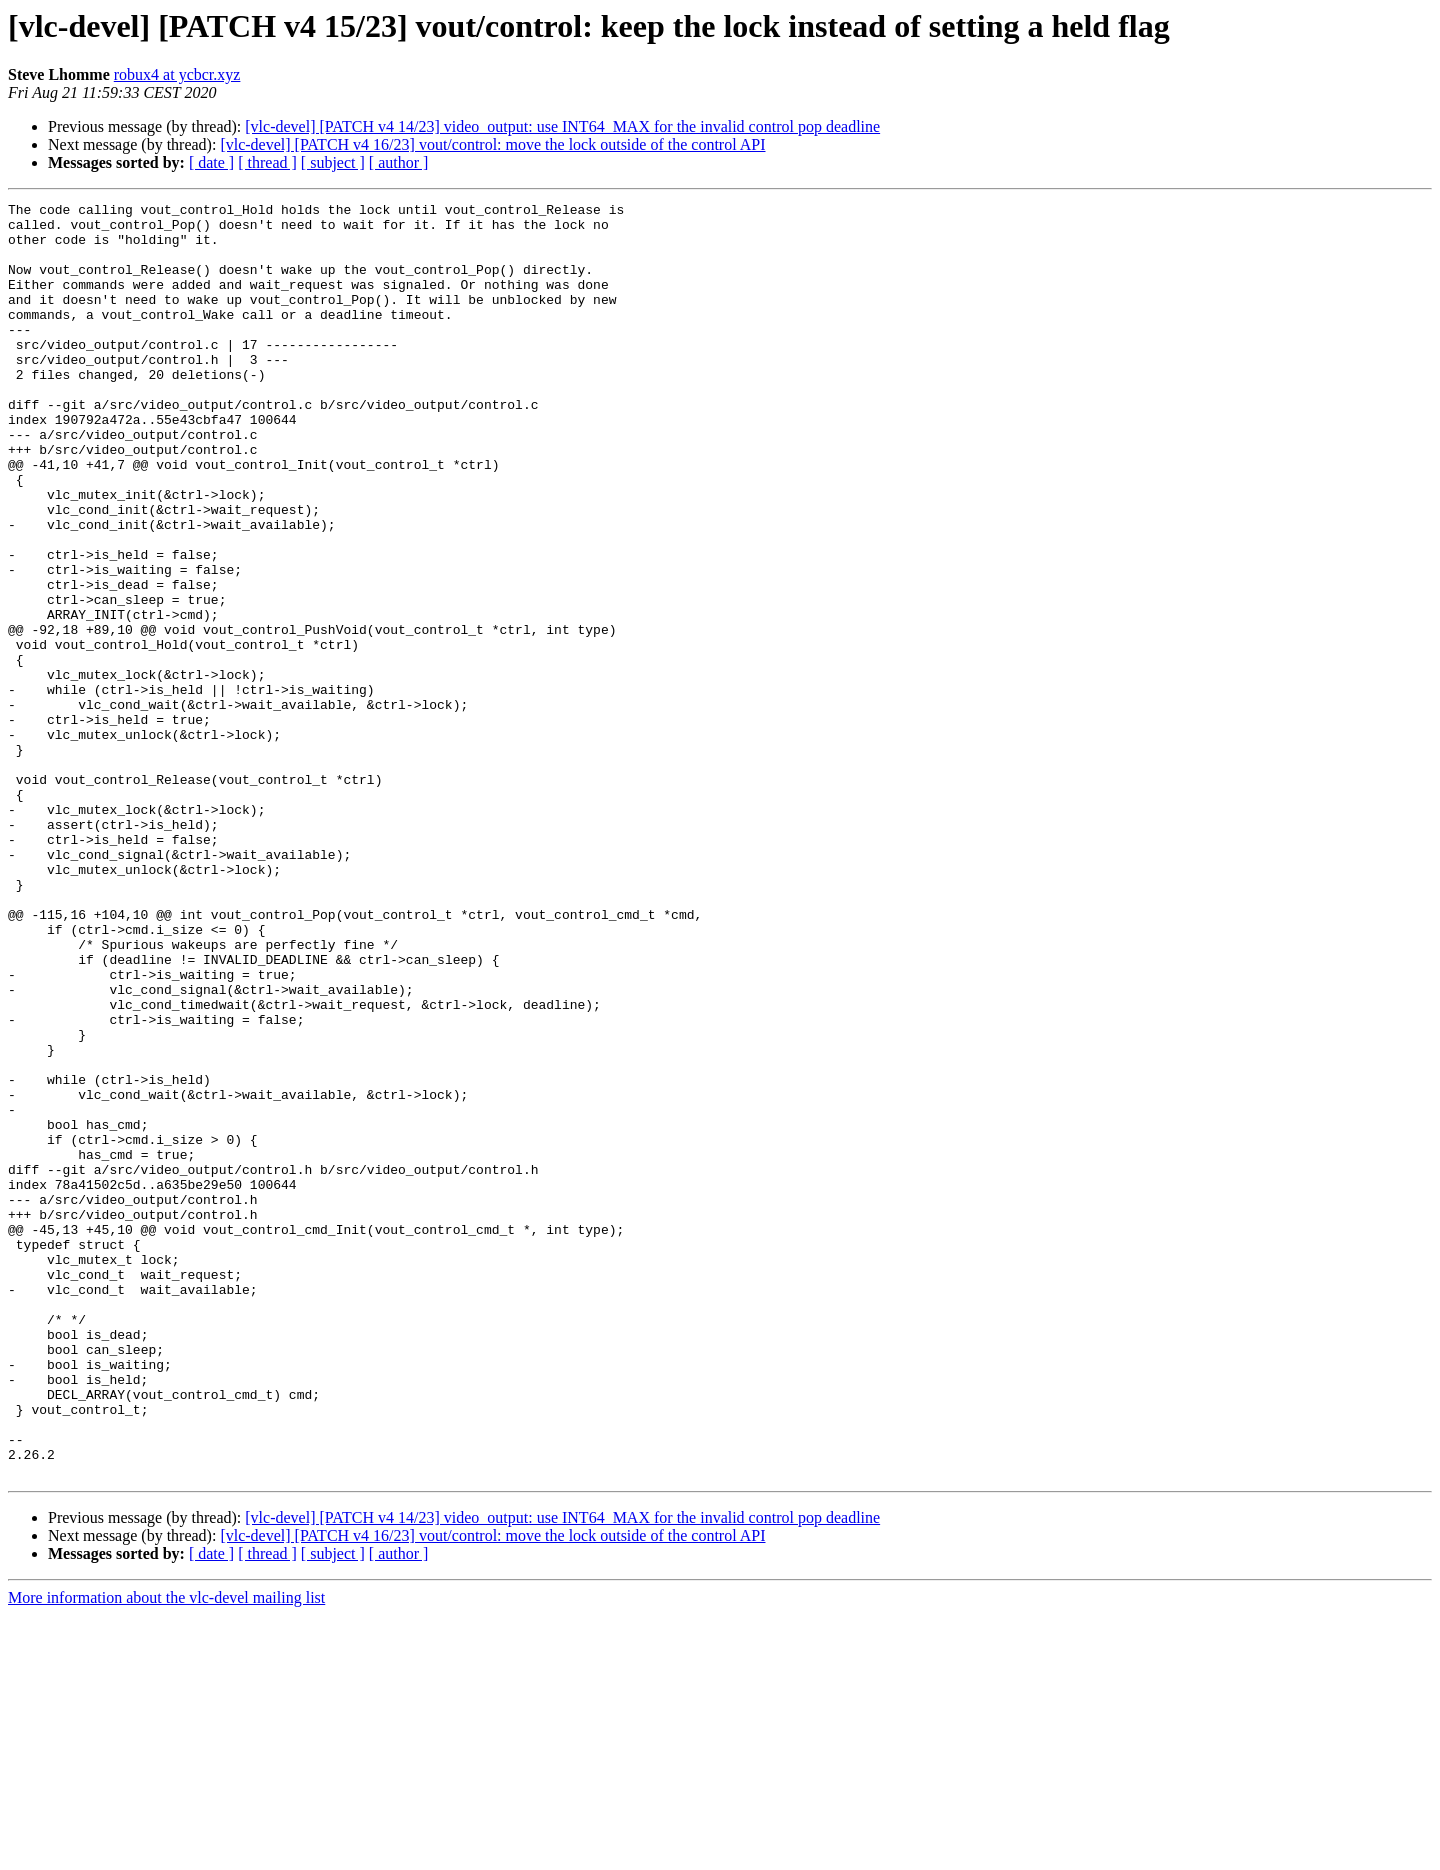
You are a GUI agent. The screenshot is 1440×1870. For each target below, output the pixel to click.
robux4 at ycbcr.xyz (177, 74)
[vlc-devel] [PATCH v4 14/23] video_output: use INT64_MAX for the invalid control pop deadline (562, 126)
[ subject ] (333, 162)
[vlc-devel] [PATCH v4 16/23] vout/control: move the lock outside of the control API (492, 144)
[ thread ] (267, 162)
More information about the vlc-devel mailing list (166, 1852)
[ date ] (211, 162)
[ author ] (399, 162)
